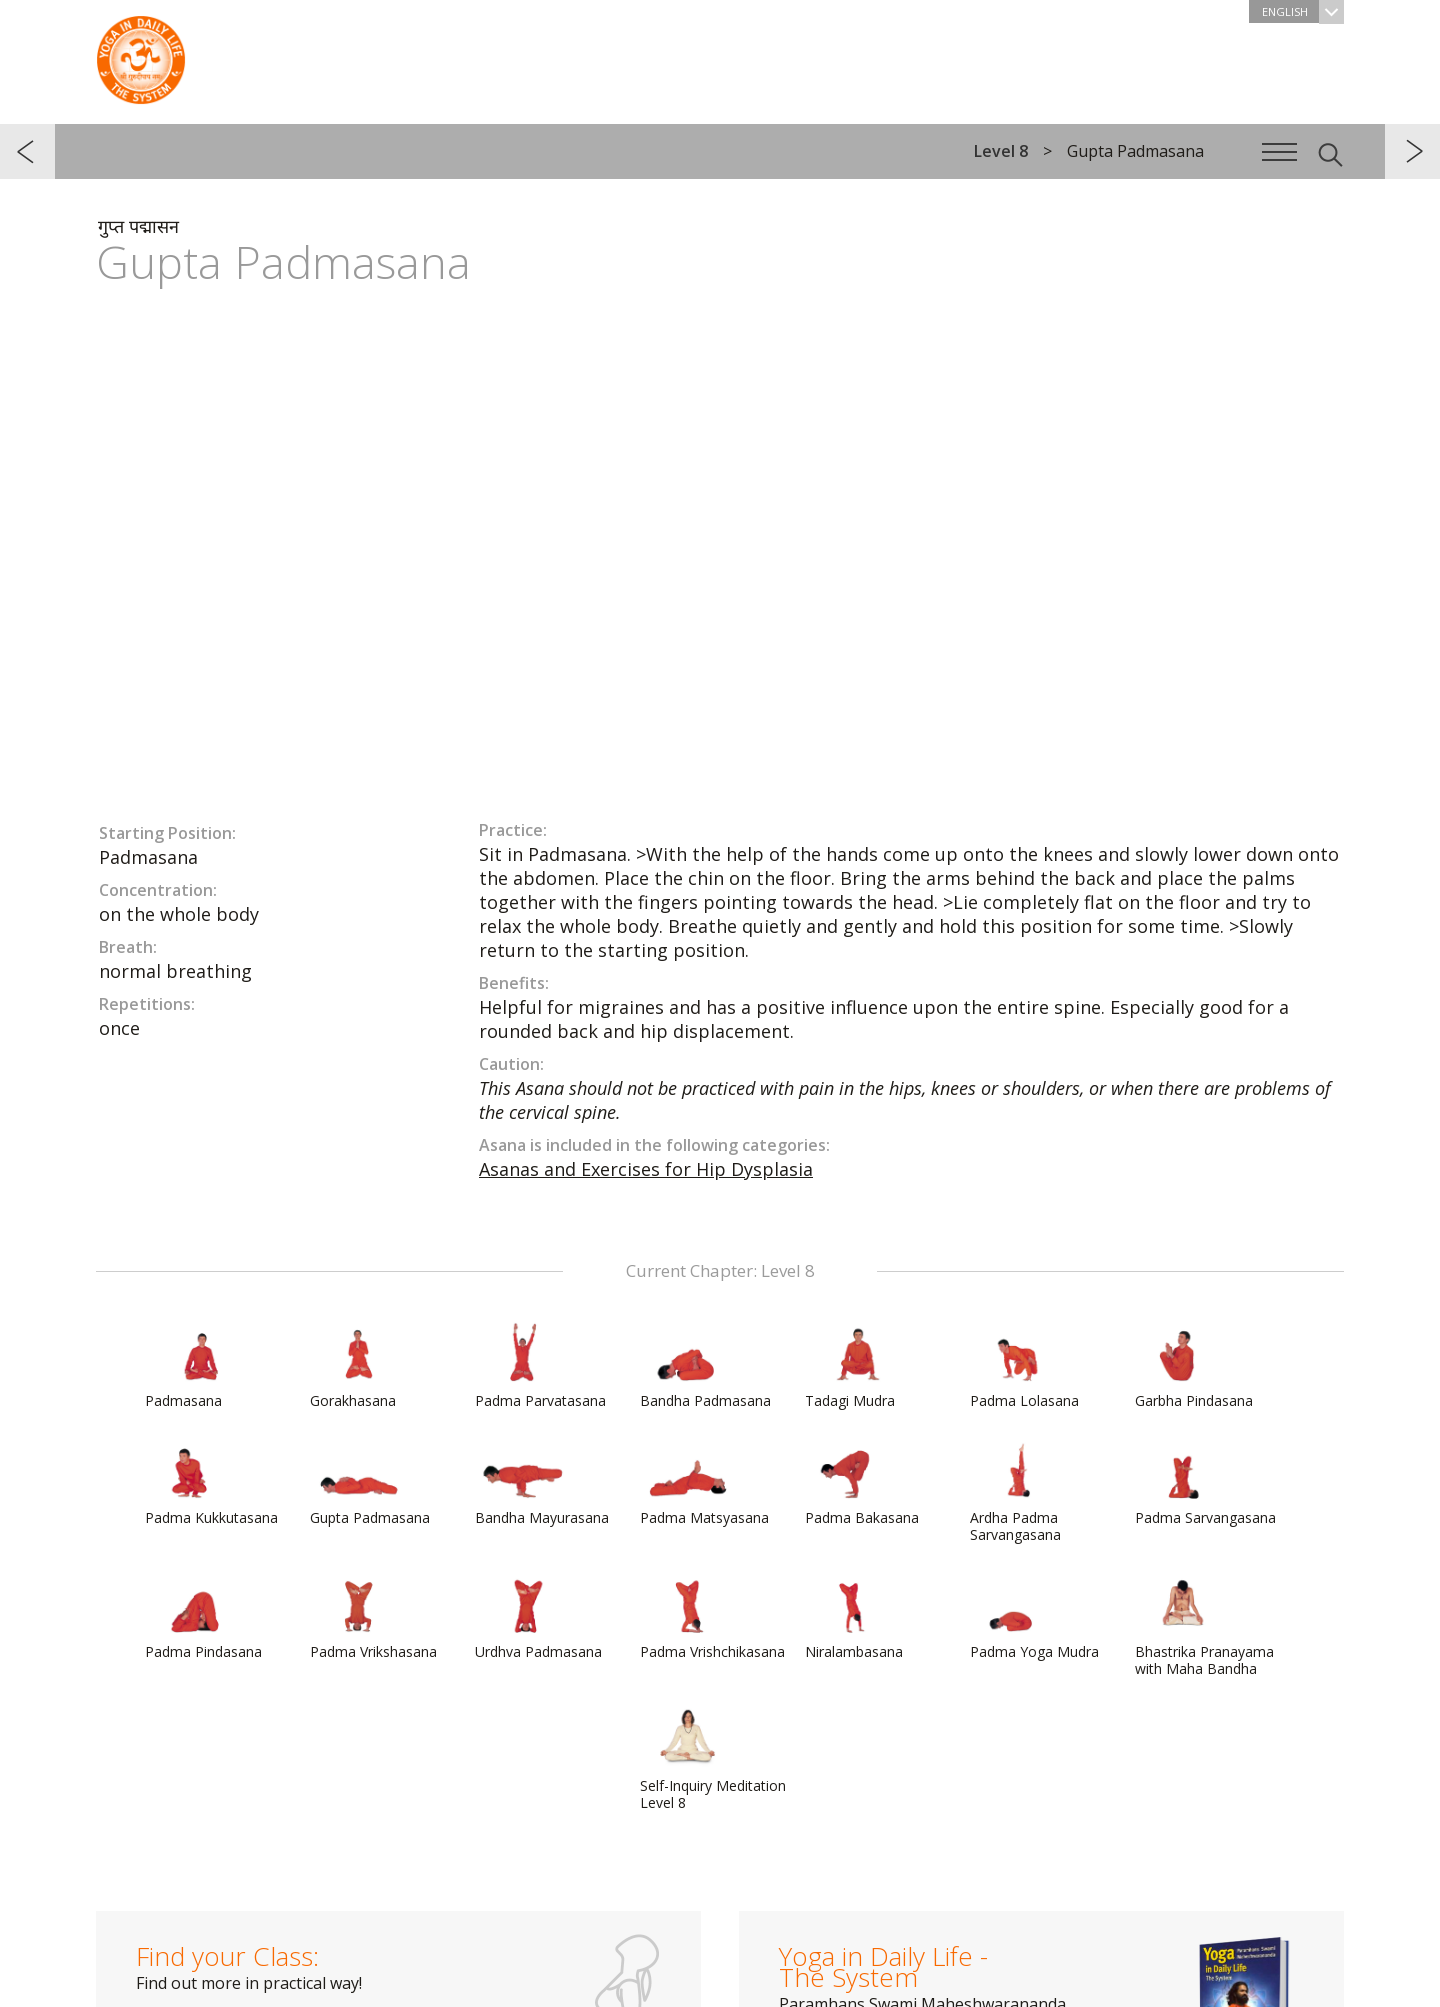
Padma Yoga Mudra (1034, 1617)
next (1412, 151)
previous (27, 151)
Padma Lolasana (1024, 1366)
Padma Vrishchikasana (712, 1617)
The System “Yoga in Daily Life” (141, 55)
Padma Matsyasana (704, 1483)
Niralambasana (854, 1617)
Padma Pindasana (203, 1617)
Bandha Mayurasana (542, 1483)
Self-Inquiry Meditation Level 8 (713, 1759)
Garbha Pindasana (1194, 1366)
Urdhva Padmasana (538, 1617)
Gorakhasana (358, 1366)
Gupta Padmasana (370, 1483)
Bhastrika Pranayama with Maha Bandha (1204, 1625)
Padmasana (193, 1366)
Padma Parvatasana (540, 1366)
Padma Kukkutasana (211, 1483)
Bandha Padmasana (705, 1366)
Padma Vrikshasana (373, 1617)
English (1303, 11)
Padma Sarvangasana (1205, 1483)
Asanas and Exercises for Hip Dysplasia (646, 1169)
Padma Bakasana (862, 1483)
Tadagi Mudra (853, 1366)
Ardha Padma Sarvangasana (1018, 1491)
